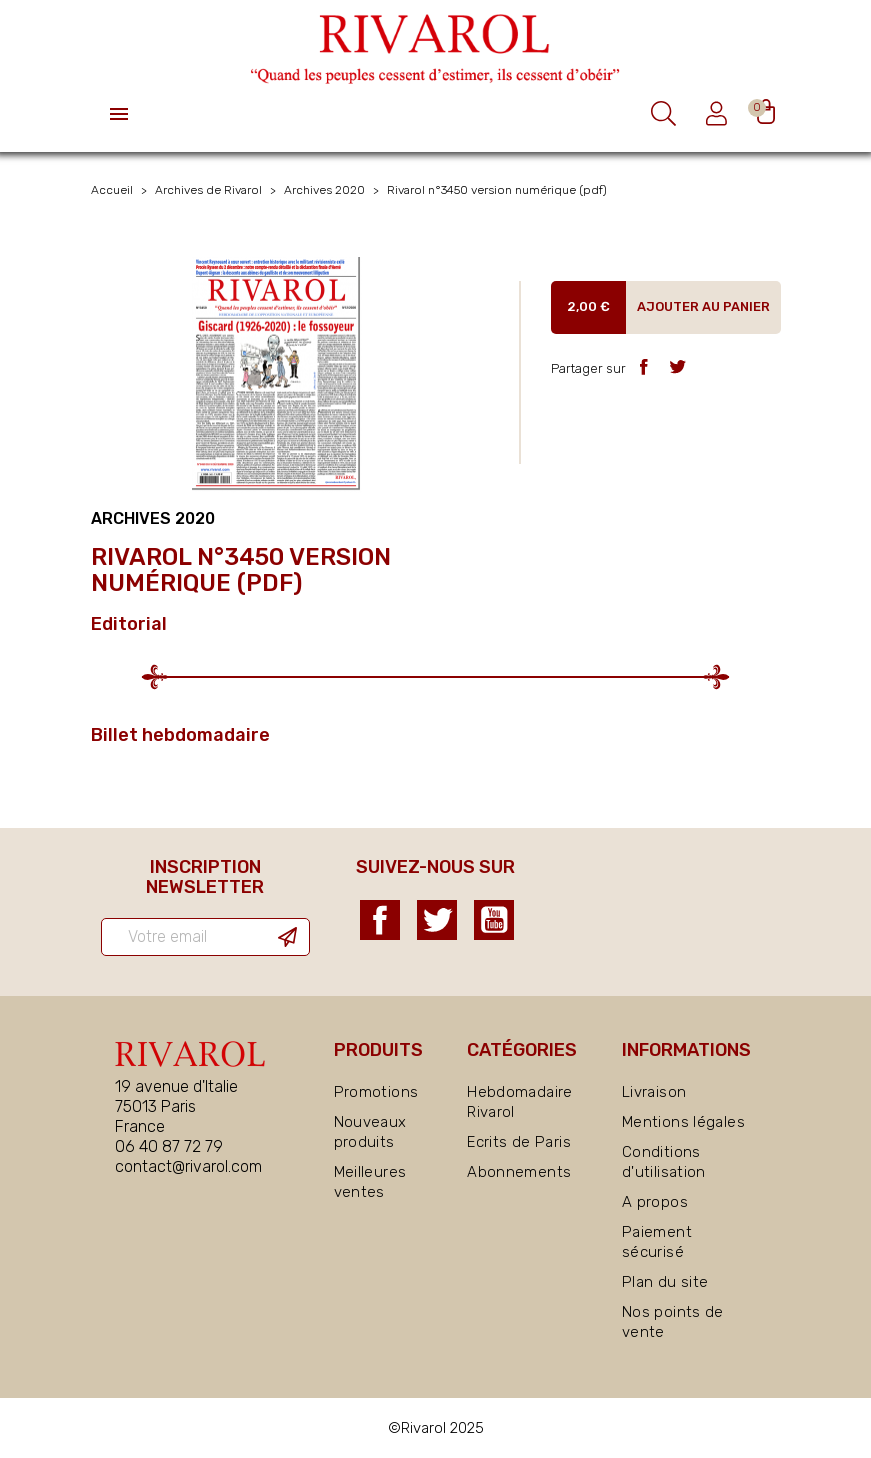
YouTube (494, 920)
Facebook (380, 920)
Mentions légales (683, 1122)
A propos (655, 1202)
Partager (643, 366)
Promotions (376, 1092)
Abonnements (519, 1172)
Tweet (677, 366)
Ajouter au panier (703, 306)
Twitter (437, 920)
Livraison (654, 1092)
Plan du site (665, 1282)
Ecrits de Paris (519, 1142)
